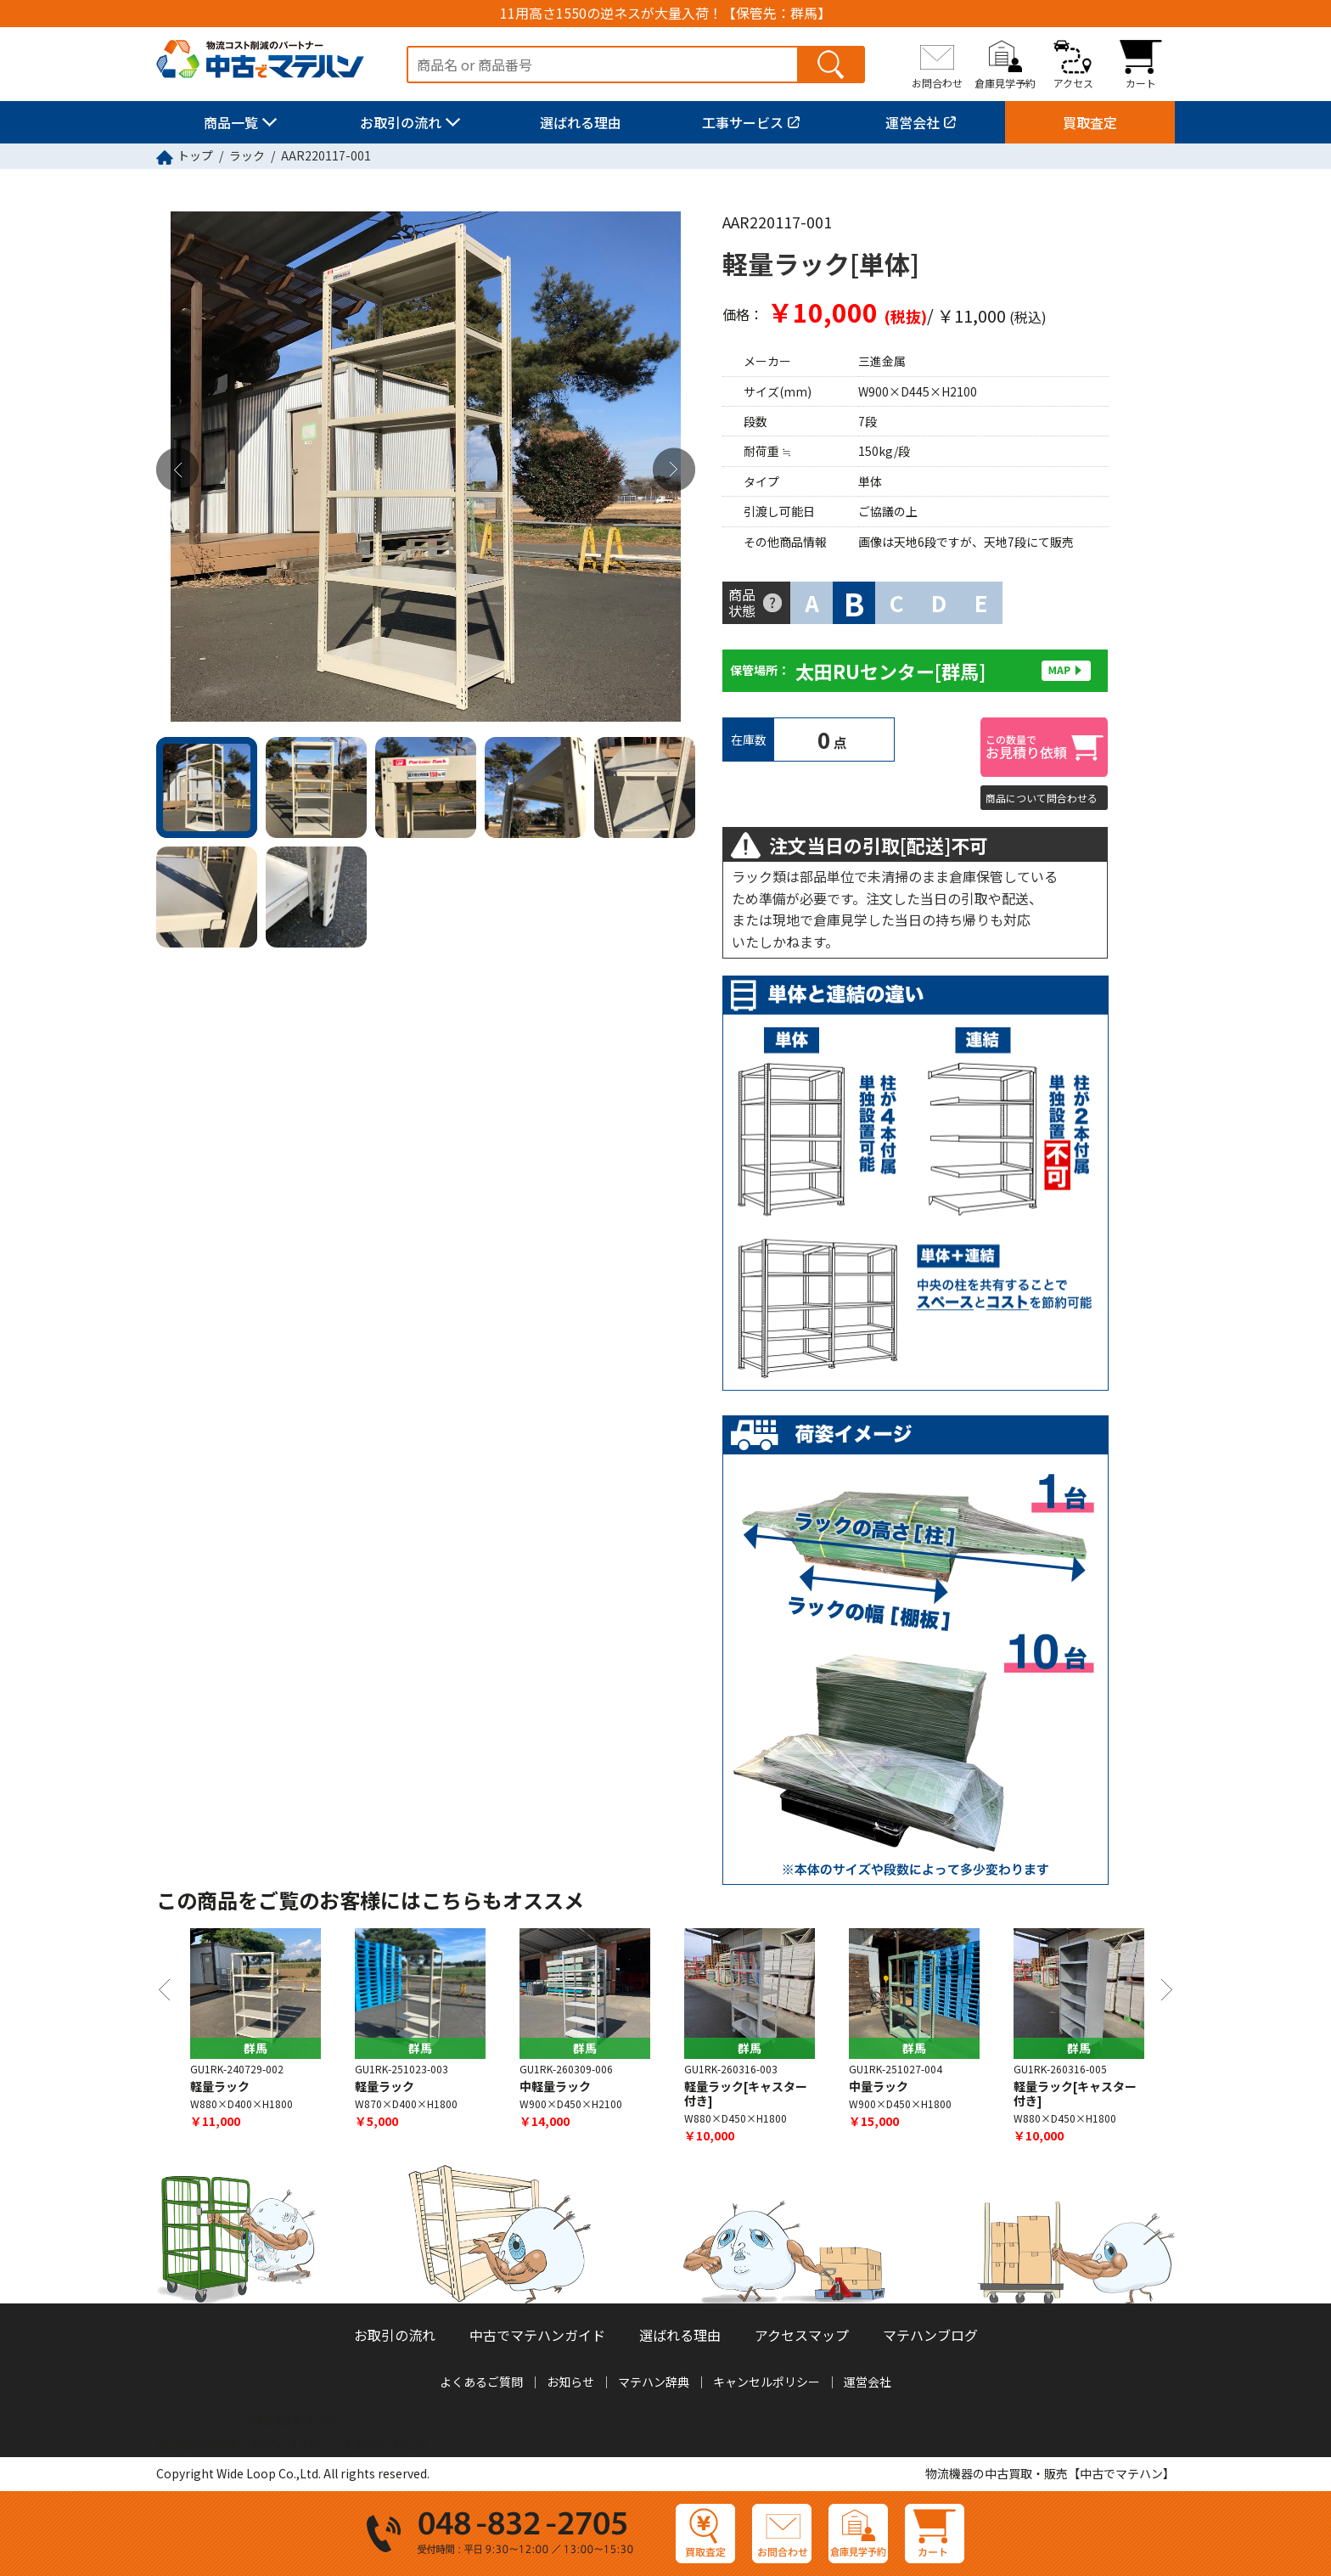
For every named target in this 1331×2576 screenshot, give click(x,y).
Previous (177, 470)
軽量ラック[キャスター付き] (745, 2094)
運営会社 (912, 122)
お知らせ (570, 2382)
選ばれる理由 (580, 122)
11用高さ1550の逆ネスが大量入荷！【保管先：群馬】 (665, 13)
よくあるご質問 (481, 2382)
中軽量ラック (555, 2086)
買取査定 (1090, 122)
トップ (195, 155)
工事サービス (742, 122)
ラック (247, 155)
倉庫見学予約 (1005, 82)
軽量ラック (220, 2086)
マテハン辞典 (653, 2382)
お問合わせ (937, 82)
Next (674, 470)
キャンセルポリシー (766, 2382)
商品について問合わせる (1042, 797)
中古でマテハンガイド (537, 2336)
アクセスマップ (802, 2336)
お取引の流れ (400, 122)
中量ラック (878, 2086)
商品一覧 (231, 122)
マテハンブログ (930, 2336)
